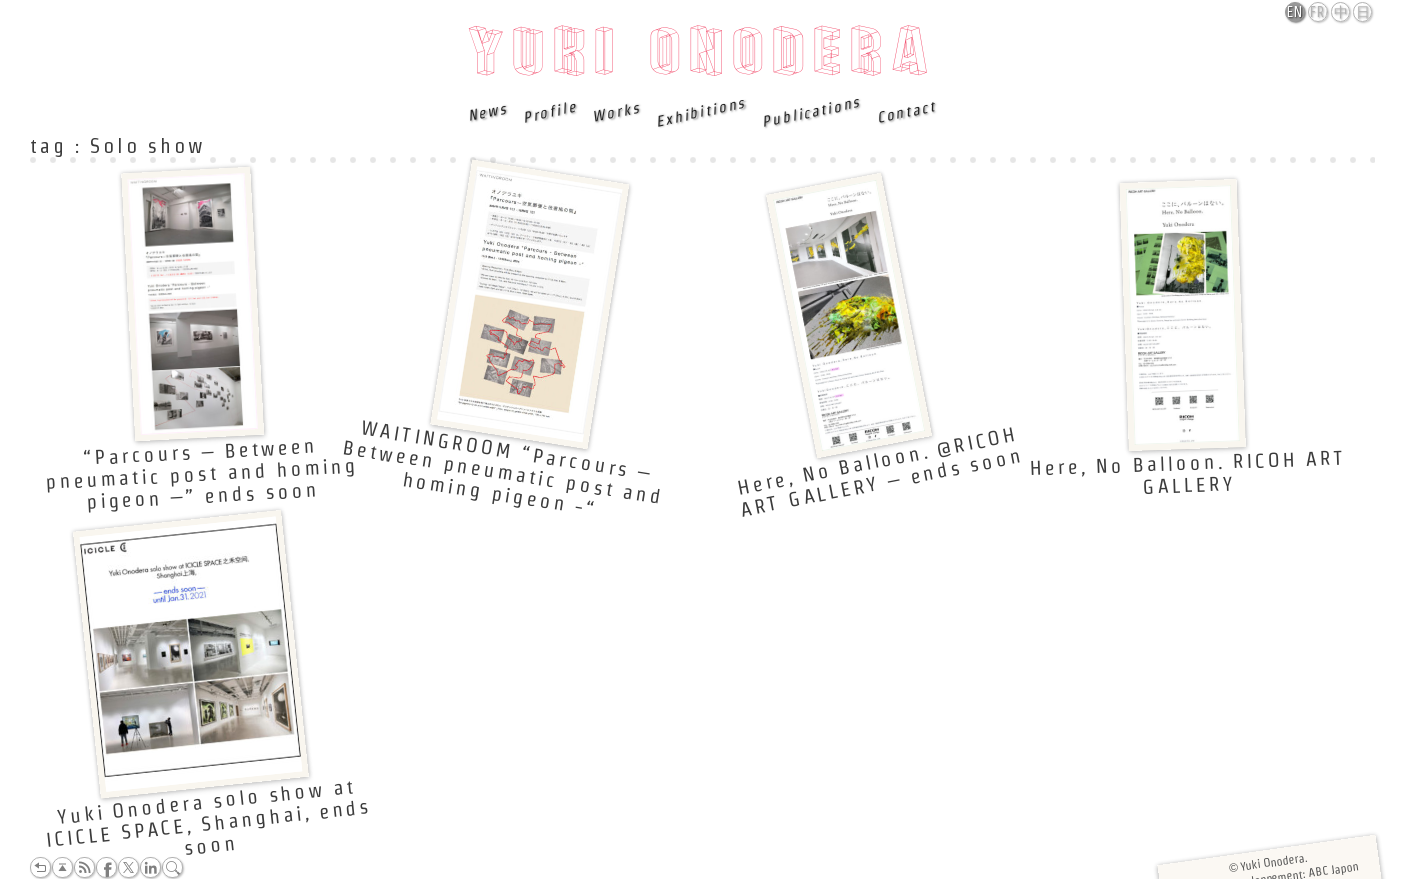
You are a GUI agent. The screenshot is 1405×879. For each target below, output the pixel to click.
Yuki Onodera (702, 57)
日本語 (1363, 13)
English (1296, 12)
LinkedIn (150, 867)
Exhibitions (701, 112)
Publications (811, 112)
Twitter (128, 867)
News (488, 111)
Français (1319, 12)
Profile (549, 112)
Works (616, 111)
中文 (1341, 13)
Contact (906, 111)
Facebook (106, 867)
